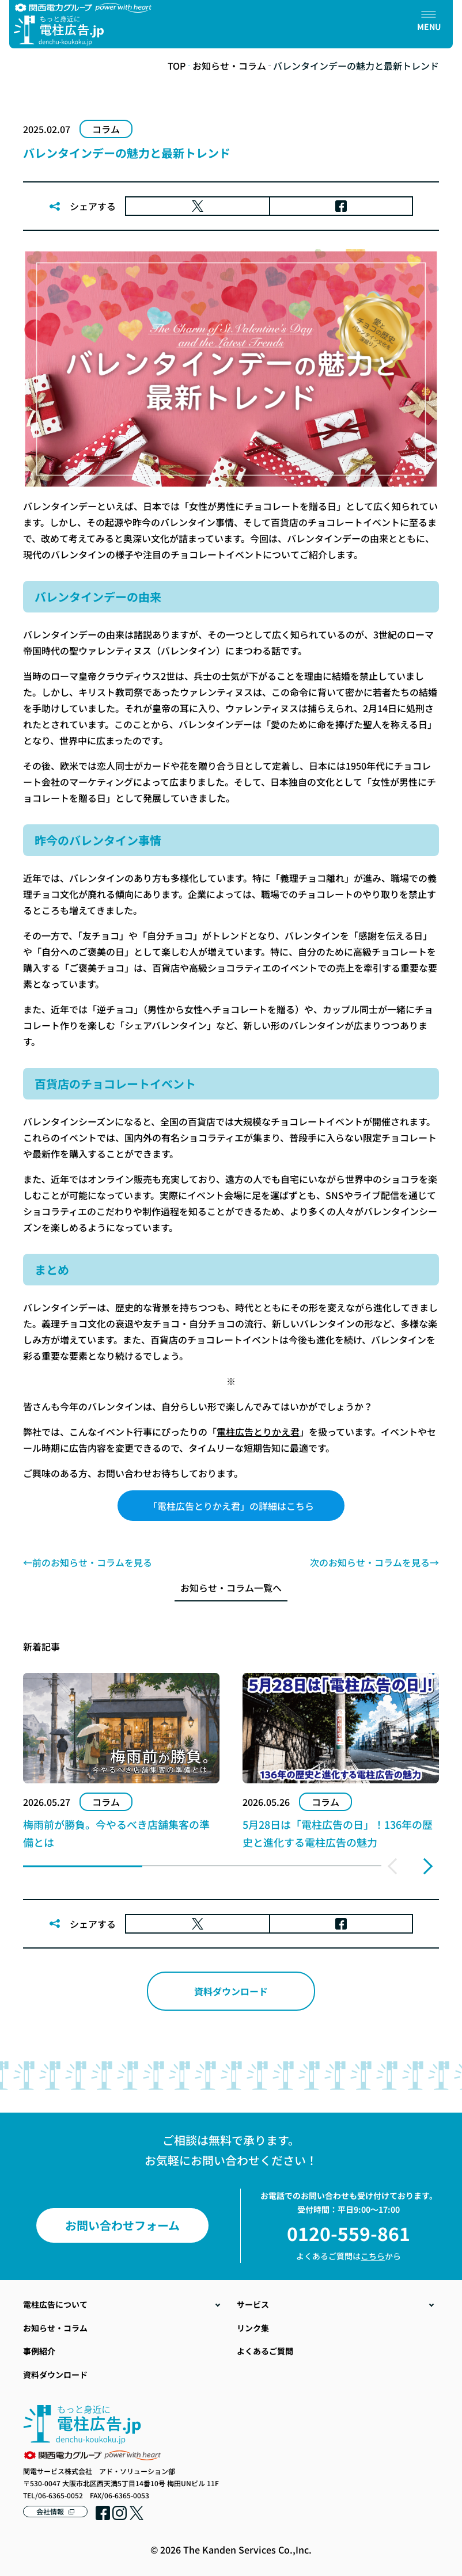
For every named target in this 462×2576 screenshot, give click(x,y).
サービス (253, 2304)
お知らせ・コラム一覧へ (231, 1588)
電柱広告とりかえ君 (258, 1432)
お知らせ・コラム (229, 66)
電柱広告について (55, 2304)
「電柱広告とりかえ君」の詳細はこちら (231, 1506)
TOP (176, 66)
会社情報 (50, 2511)
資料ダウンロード (231, 1991)
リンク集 (253, 2328)
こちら (373, 2256)
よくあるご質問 (265, 2351)
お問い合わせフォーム (122, 2225)
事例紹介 (39, 2351)
